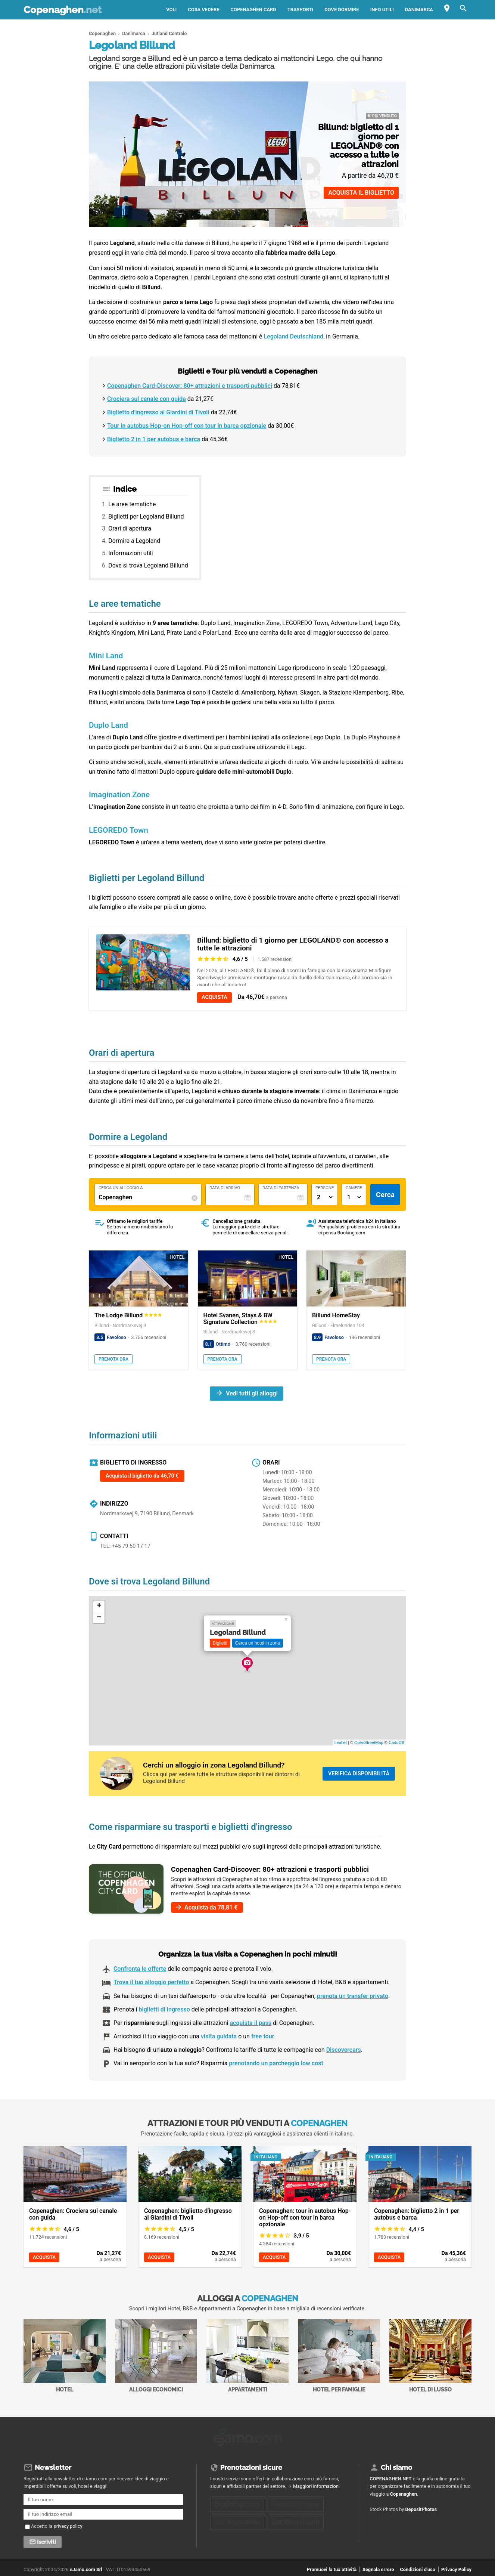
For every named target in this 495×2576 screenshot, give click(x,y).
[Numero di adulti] (324, 1197)
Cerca (385, 1194)
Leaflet (340, 1742)
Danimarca (419, 9)
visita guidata (219, 2036)
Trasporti (300, 9)
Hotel (65, 2356)
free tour (262, 2036)
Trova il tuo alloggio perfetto (151, 1982)
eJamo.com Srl (86, 2567)
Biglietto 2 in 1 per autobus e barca (153, 439)
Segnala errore (378, 2567)
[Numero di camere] (354, 1197)
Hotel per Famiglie (339, 2356)
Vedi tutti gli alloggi (252, 1393)
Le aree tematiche (132, 504)
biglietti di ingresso (164, 2009)
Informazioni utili (130, 553)
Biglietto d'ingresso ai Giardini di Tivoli (158, 412)
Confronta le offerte (139, 1968)
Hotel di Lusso (430, 2356)
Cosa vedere (203, 9)
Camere (354, 1188)
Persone (324, 1188)
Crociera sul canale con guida (146, 398)
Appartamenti (247, 2356)
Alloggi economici (156, 2356)
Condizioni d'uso (417, 2567)
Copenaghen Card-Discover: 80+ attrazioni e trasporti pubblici (189, 385)
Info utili (382, 9)
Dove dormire (341, 9)
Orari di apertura (129, 528)
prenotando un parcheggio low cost (276, 2063)
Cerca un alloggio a (121, 1188)
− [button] (99, 1617)
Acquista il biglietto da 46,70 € (142, 1476)
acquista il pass (250, 2022)
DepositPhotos (421, 2506)
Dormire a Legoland (134, 540)
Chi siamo (396, 2465)
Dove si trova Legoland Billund (148, 565)
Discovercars (343, 2049)
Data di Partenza (280, 1188)
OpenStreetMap (368, 1742)
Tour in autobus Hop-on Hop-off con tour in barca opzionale (186, 425)
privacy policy (68, 2523)
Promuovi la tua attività (332, 2567)
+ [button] (99, 1606)
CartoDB (396, 1742)
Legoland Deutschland (294, 336)
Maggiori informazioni (316, 2484)
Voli (171, 9)
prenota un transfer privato (352, 1996)
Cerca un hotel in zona (257, 1643)
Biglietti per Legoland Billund (146, 516)
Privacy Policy (456, 2567)
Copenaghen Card (253, 9)
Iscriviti (46, 2539)
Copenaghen (63, 9)
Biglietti (220, 1643)
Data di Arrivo (224, 1188)
